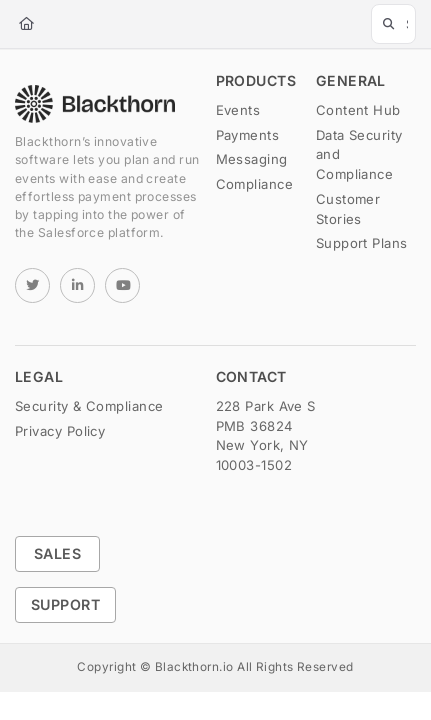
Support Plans (362, 243)
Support (65, 604)
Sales (57, 553)
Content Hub (358, 110)
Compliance (255, 184)
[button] (393, 24)
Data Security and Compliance (359, 154)
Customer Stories (348, 209)
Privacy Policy (60, 431)
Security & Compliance (89, 406)
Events (238, 110)
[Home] (26, 24)
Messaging (252, 159)
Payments (248, 135)
